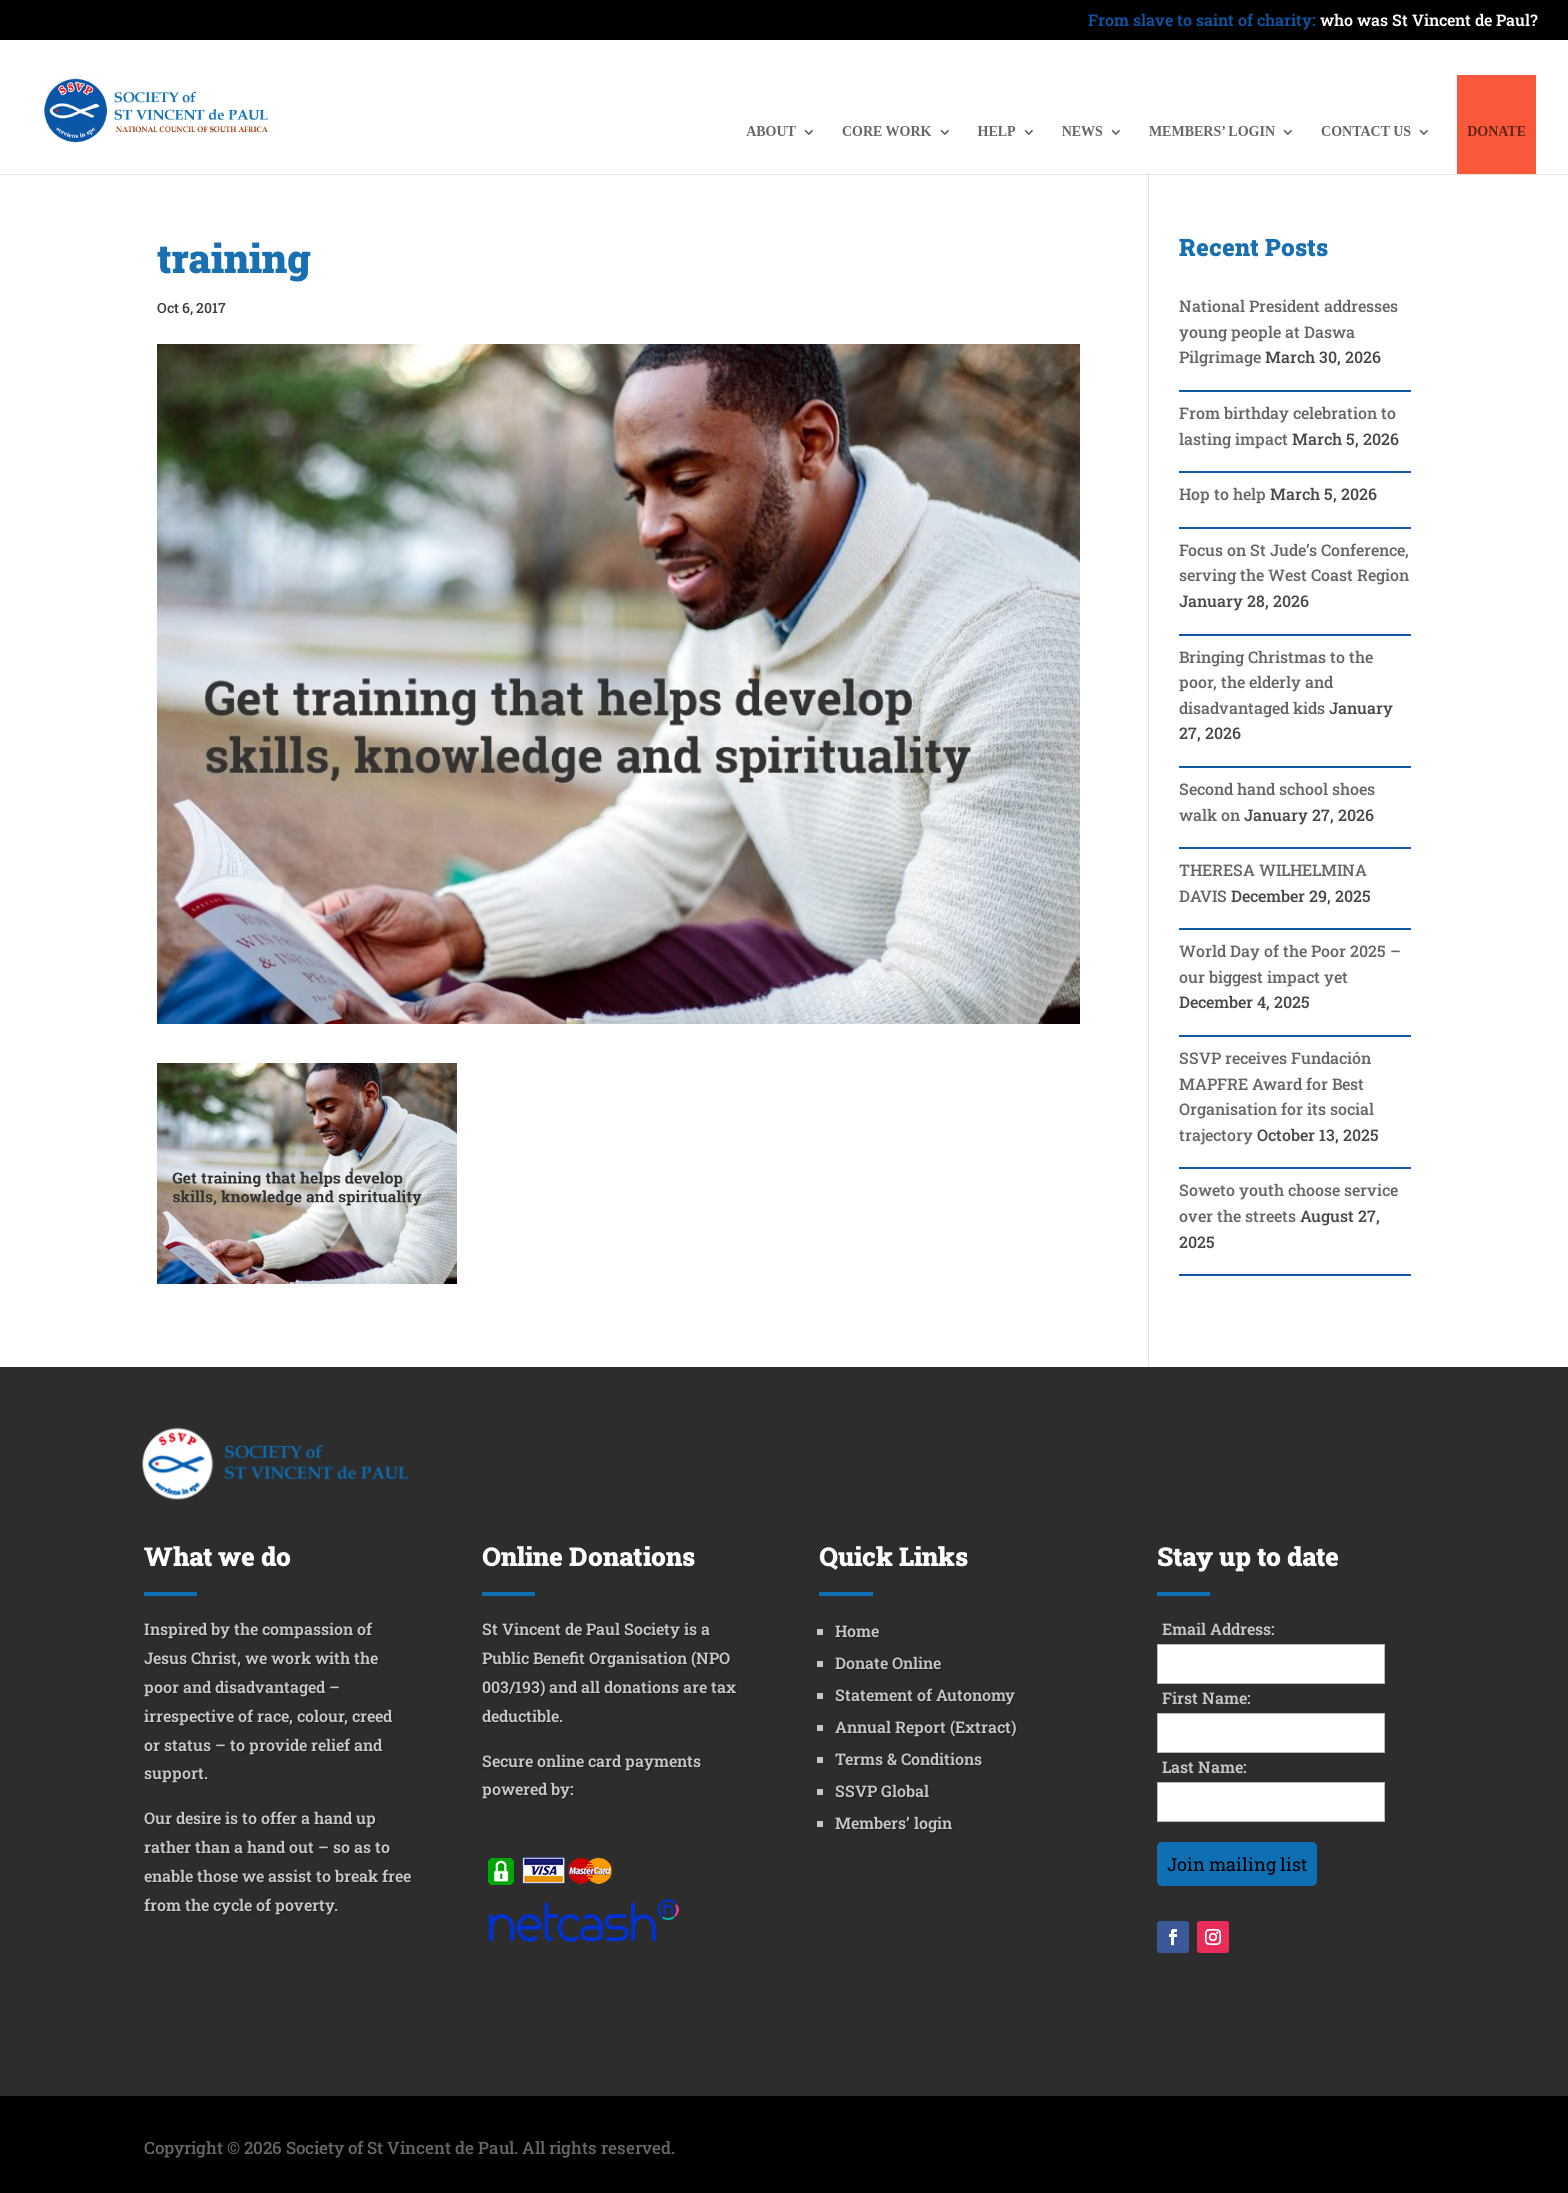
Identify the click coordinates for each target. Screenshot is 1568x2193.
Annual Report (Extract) (925, 1726)
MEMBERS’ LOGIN (1212, 132)
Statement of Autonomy (925, 1694)
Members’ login (893, 1822)
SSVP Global (882, 1790)
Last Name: (1204, 1766)
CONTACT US (1366, 132)
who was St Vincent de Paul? (1313, 21)
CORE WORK (887, 132)
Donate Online (888, 1662)
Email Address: (1218, 1628)
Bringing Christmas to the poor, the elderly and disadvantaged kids (1276, 682)
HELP (997, 132)
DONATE (1496, 132)
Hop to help (1222, 493)
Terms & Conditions (908, 1758)
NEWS (1082, 132)
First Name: (1206, 1697)
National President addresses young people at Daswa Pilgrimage (1288, 331)
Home (857, 1630)
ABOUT (771, 132)
